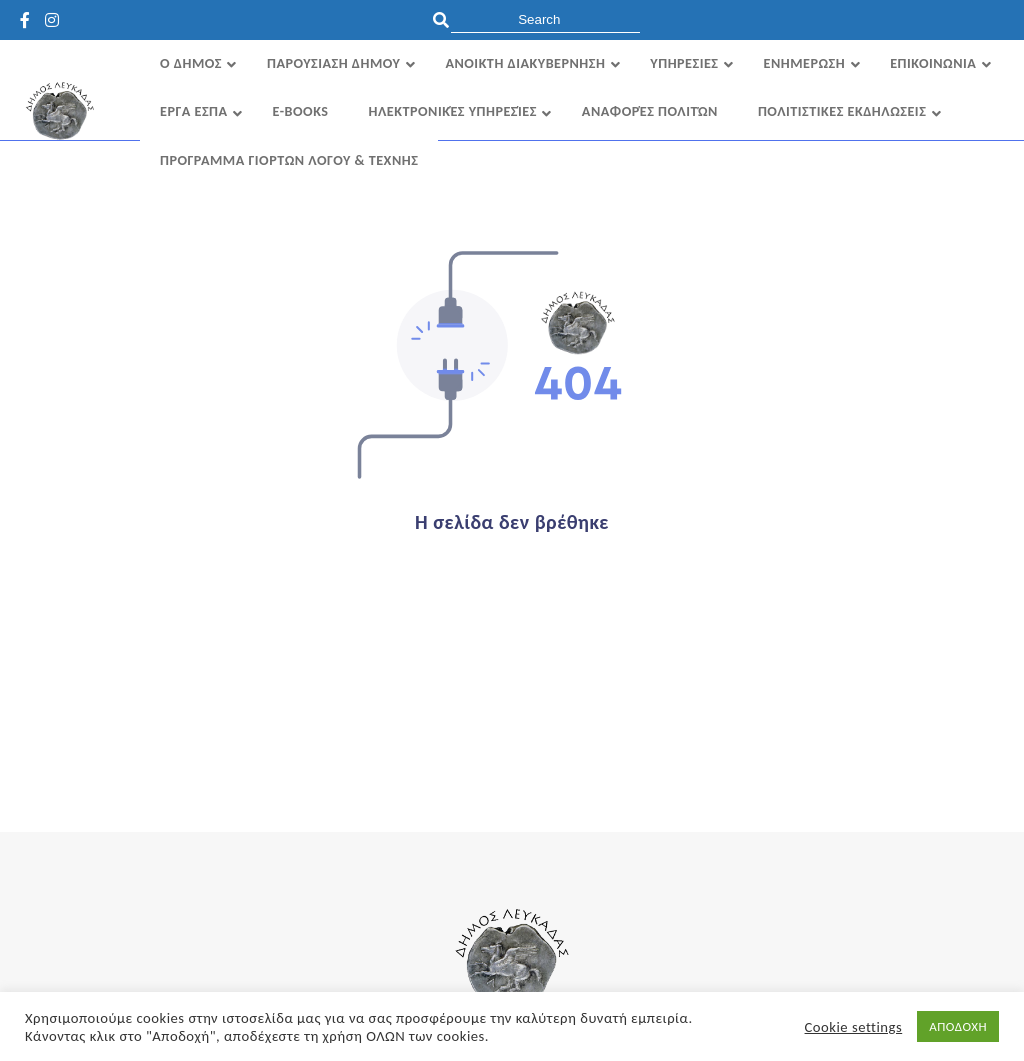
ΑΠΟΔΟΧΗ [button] (958, 1026)
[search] (545, 19)
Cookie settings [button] (854, 1027)
